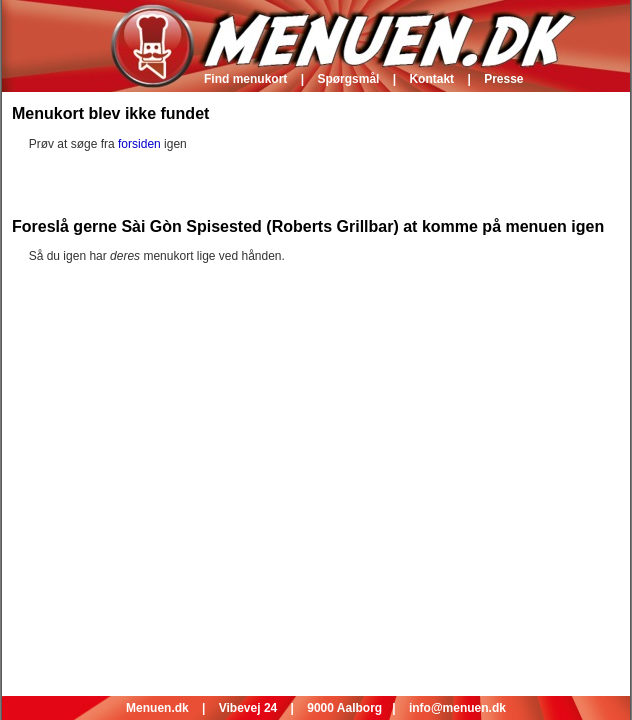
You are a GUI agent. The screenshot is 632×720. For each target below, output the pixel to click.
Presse (503, 79)
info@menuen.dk (457, 708)
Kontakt (431, 79)
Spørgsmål (348, 79)
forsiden (139, 144)
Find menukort (245, 79)
